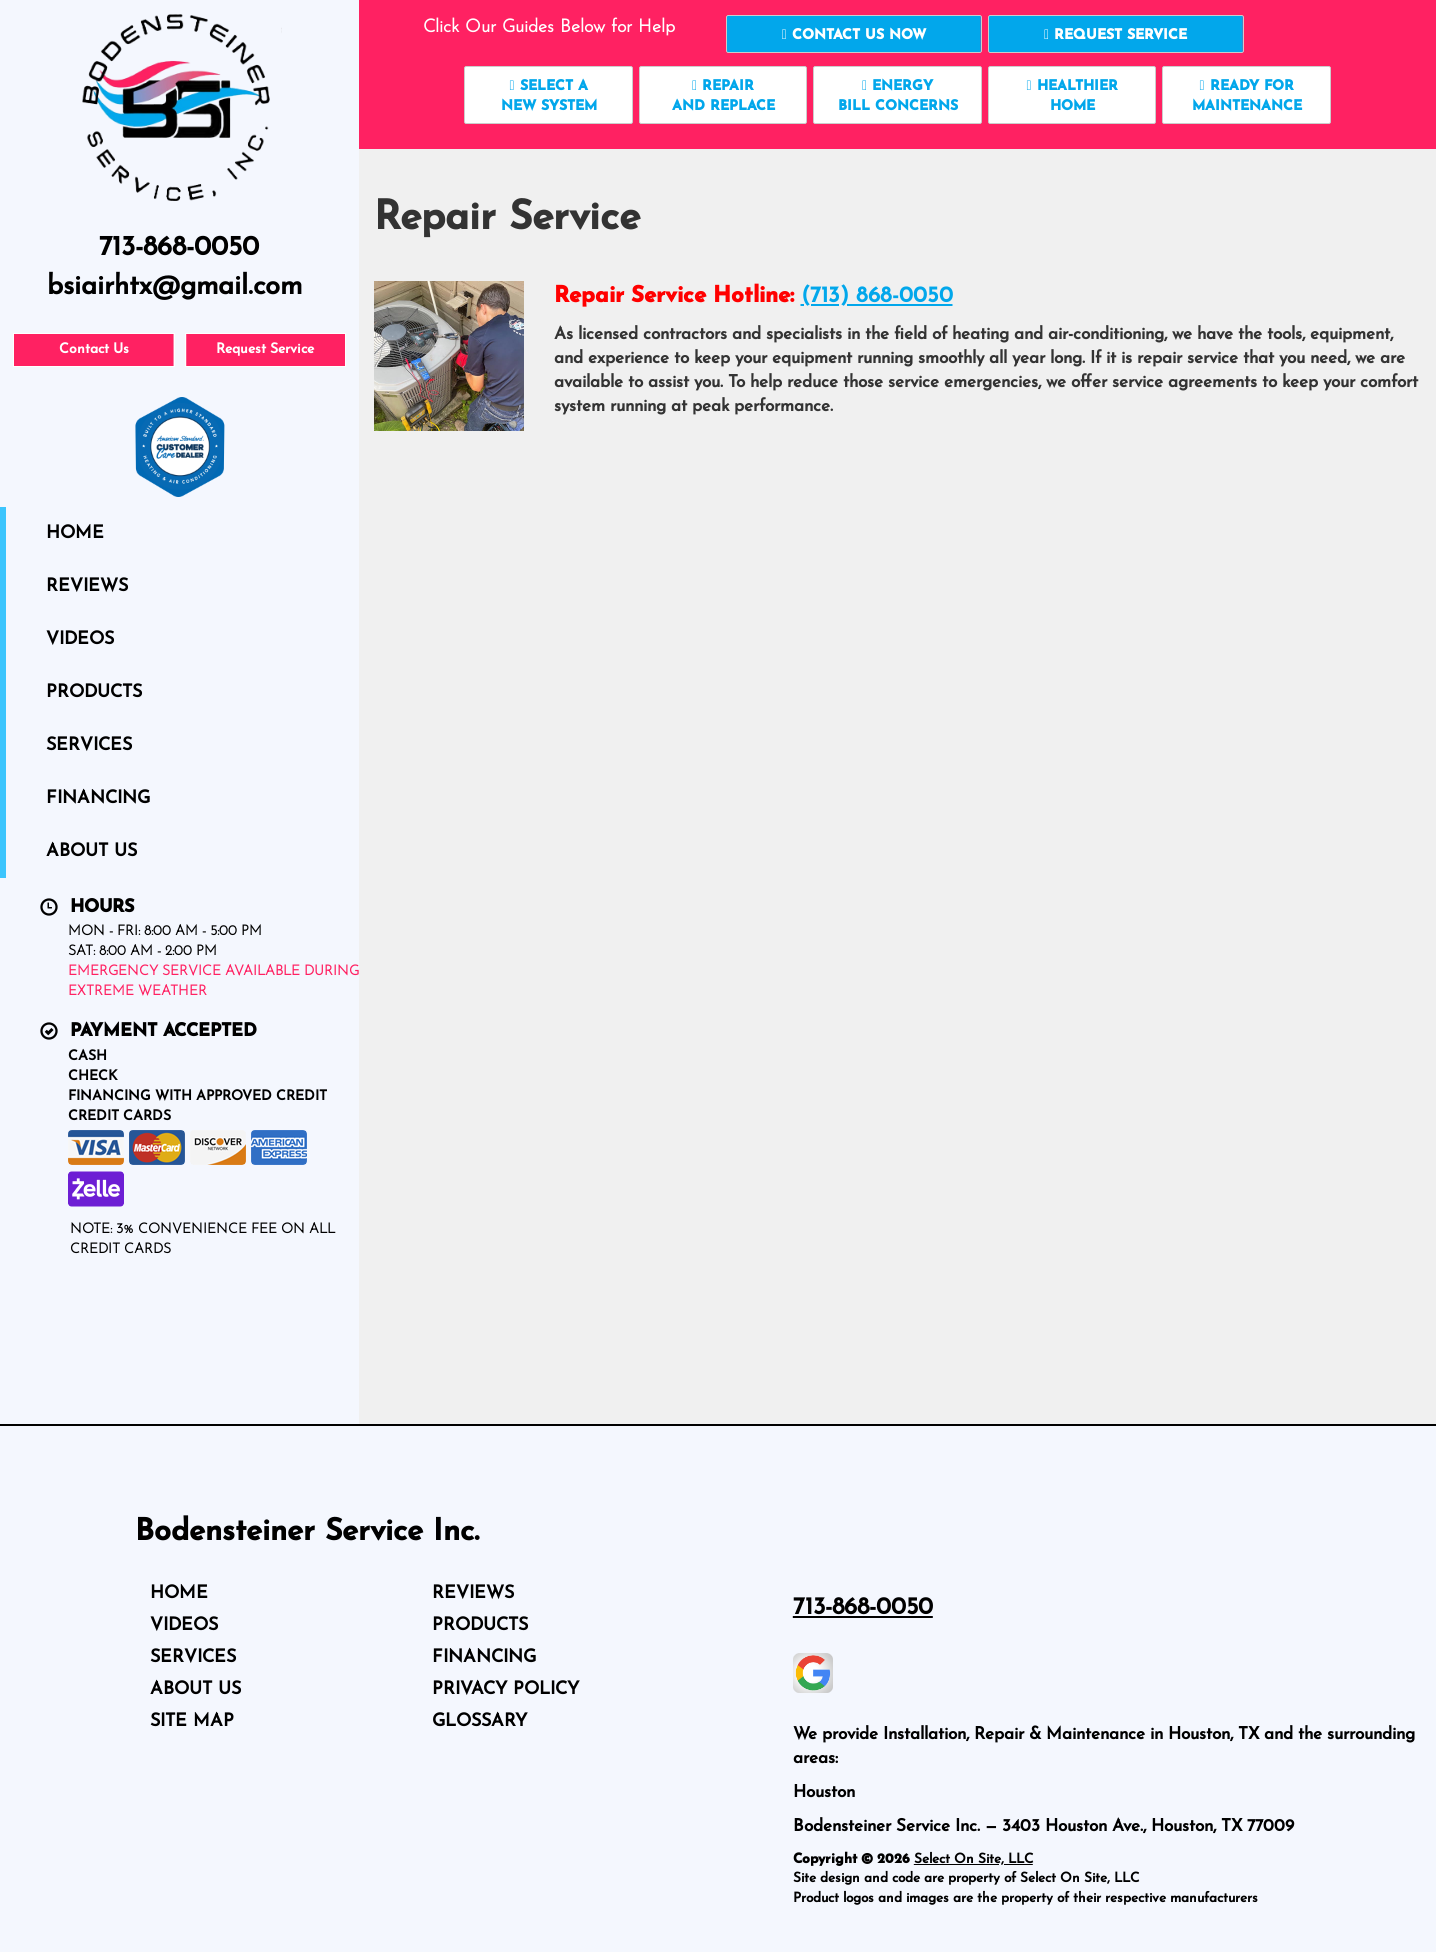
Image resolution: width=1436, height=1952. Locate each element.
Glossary (479, 1721)
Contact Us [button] (94, 349)
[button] (854, 34)
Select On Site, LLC (973, 1859)
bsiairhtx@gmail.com (174, 287)
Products (94, 692)
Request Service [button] (265, 349)
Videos (80, 639)
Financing (98, 798)
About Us (91, 851)
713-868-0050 (863, 1608)
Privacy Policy (505, 1689)
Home (75, 533)
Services (89, 745)
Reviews (87, 586)
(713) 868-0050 (877, 296)
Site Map (192, 1721)
